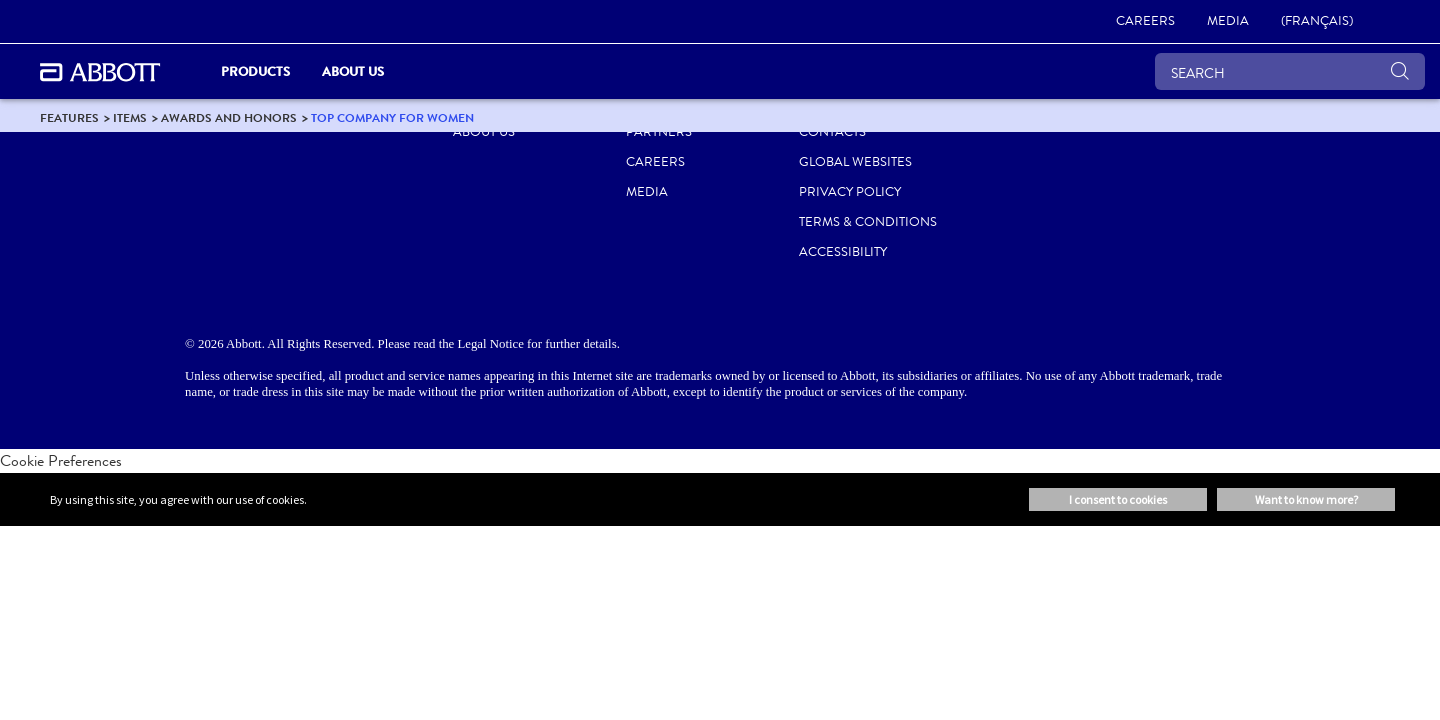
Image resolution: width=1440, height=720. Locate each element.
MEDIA (647, 192)
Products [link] (255, 71)
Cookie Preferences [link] (61, 460)
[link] (1145, 22)
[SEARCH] (1290, 71)
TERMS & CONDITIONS (868, 222)
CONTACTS (832, 132)
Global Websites (855, 162)
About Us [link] (353, 71)
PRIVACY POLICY (850, 192)
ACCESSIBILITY (843, 252)
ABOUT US (484, 132)
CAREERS (655, 162)
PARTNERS (659, 132)
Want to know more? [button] (1306, 499)
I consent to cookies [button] (1118, 499)
